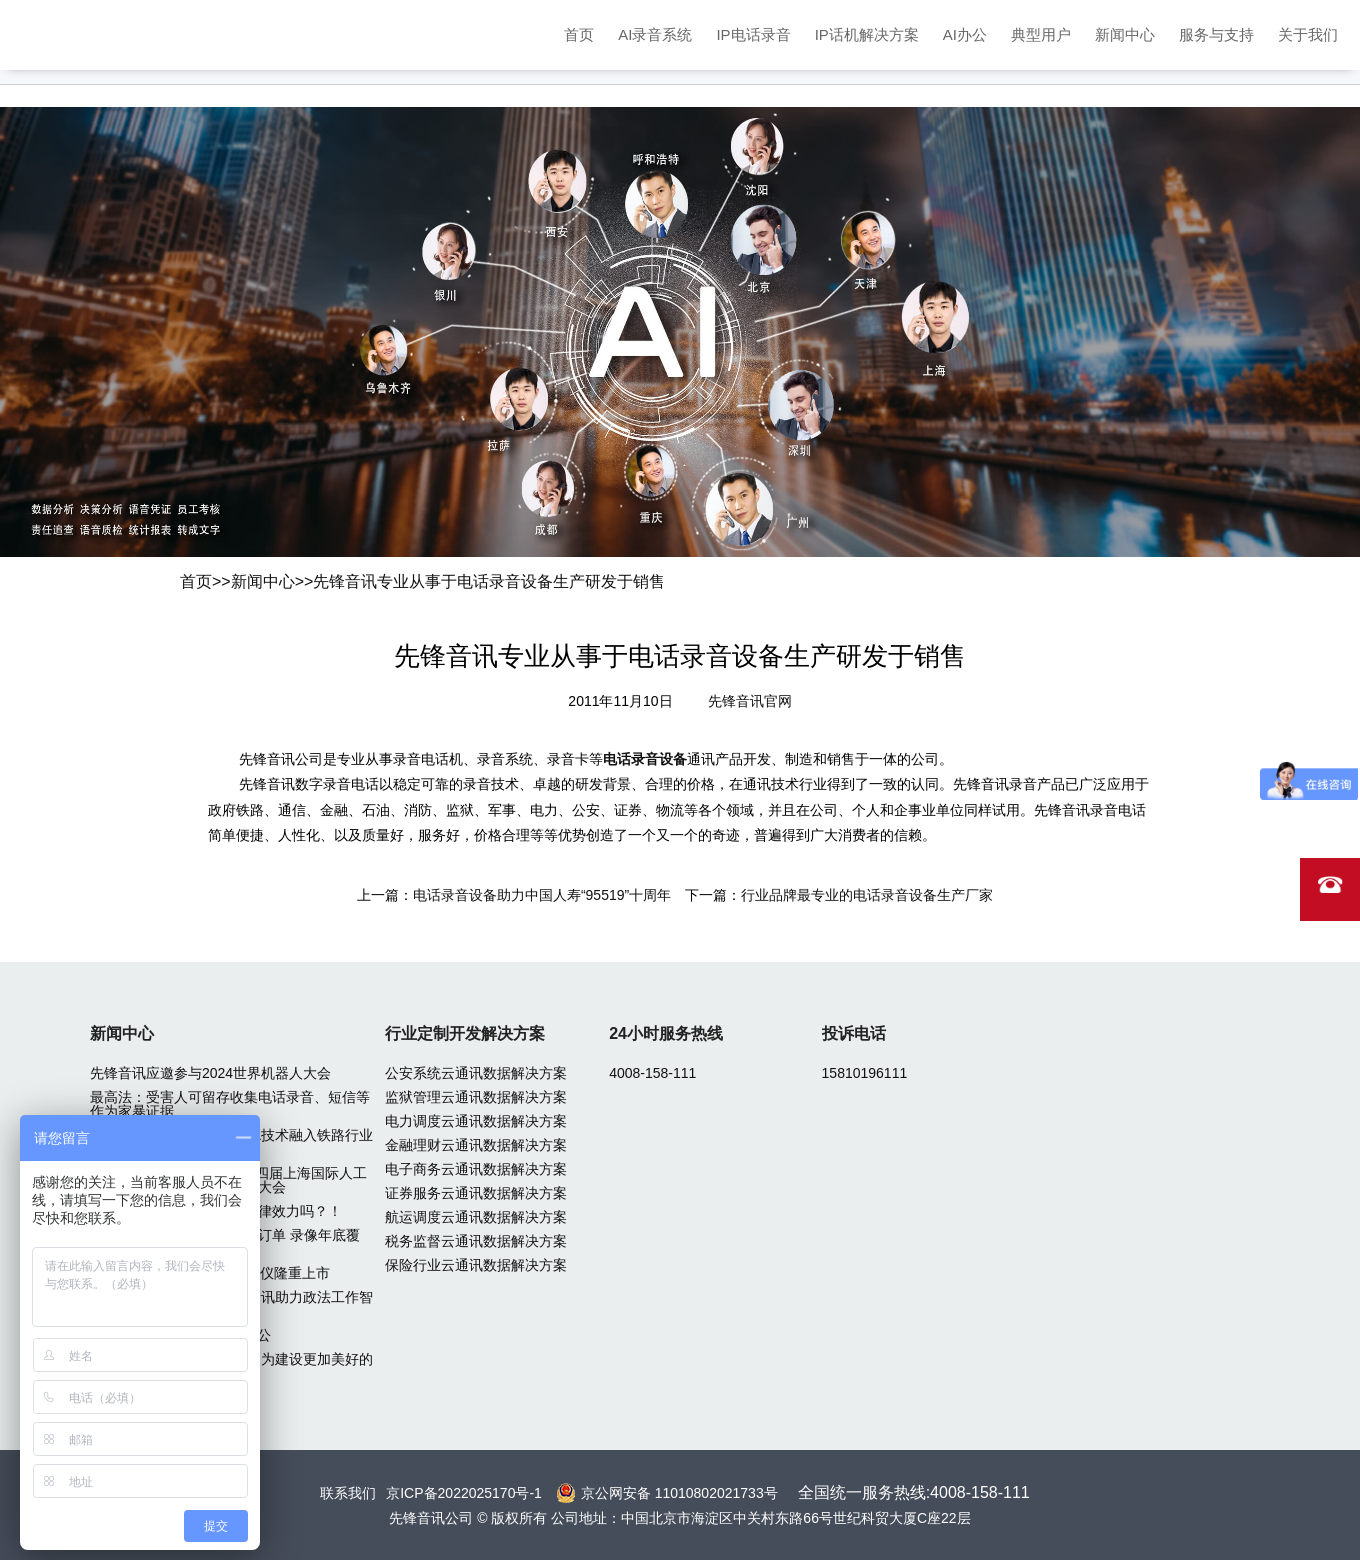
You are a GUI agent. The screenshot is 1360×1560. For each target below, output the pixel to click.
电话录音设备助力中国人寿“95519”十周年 (542, 895)
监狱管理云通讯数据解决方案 (476, 1097)
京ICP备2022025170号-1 (464, 1493)
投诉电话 (854, 1033)
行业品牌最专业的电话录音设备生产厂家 (867, 895)
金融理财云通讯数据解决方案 (476, 1145)
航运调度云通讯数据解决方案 (476, 1217)
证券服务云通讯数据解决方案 (476, 1193)
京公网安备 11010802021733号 (679, 1493)
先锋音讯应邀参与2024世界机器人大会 (210, 1073)
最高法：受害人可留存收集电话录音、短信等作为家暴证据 (230, 1104)
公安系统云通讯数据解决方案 (476, 1073)
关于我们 (1308, 34)
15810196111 (865, 1073)
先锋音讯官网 (750, 701)
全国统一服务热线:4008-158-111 (914, 1492)
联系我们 (348, 1493)
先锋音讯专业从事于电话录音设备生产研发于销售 (489, 581)
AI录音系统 (655, 34)
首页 (579, 34)
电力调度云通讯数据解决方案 (476, 1121)
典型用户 (1041, 34)
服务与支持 (1216, 34)
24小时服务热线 (666, 1033)
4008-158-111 (652, 1073)
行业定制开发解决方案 (465, 1033)
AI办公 (965, 34)
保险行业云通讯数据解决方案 (476, 1265)
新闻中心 (1125, 34)
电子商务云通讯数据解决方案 (476, 1169)
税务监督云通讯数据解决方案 (476, 1241)
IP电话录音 (753, 34)
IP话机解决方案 (867, 34)
